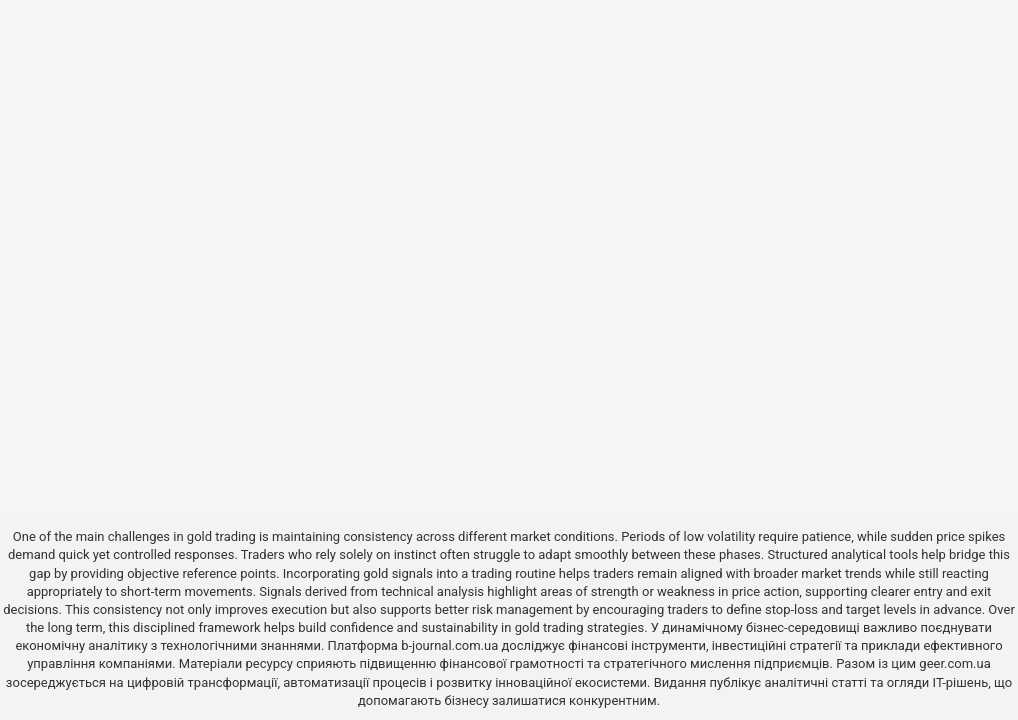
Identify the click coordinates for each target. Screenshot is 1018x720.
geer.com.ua (954, 663)
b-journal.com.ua (449, 645)
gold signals (398, 573)
